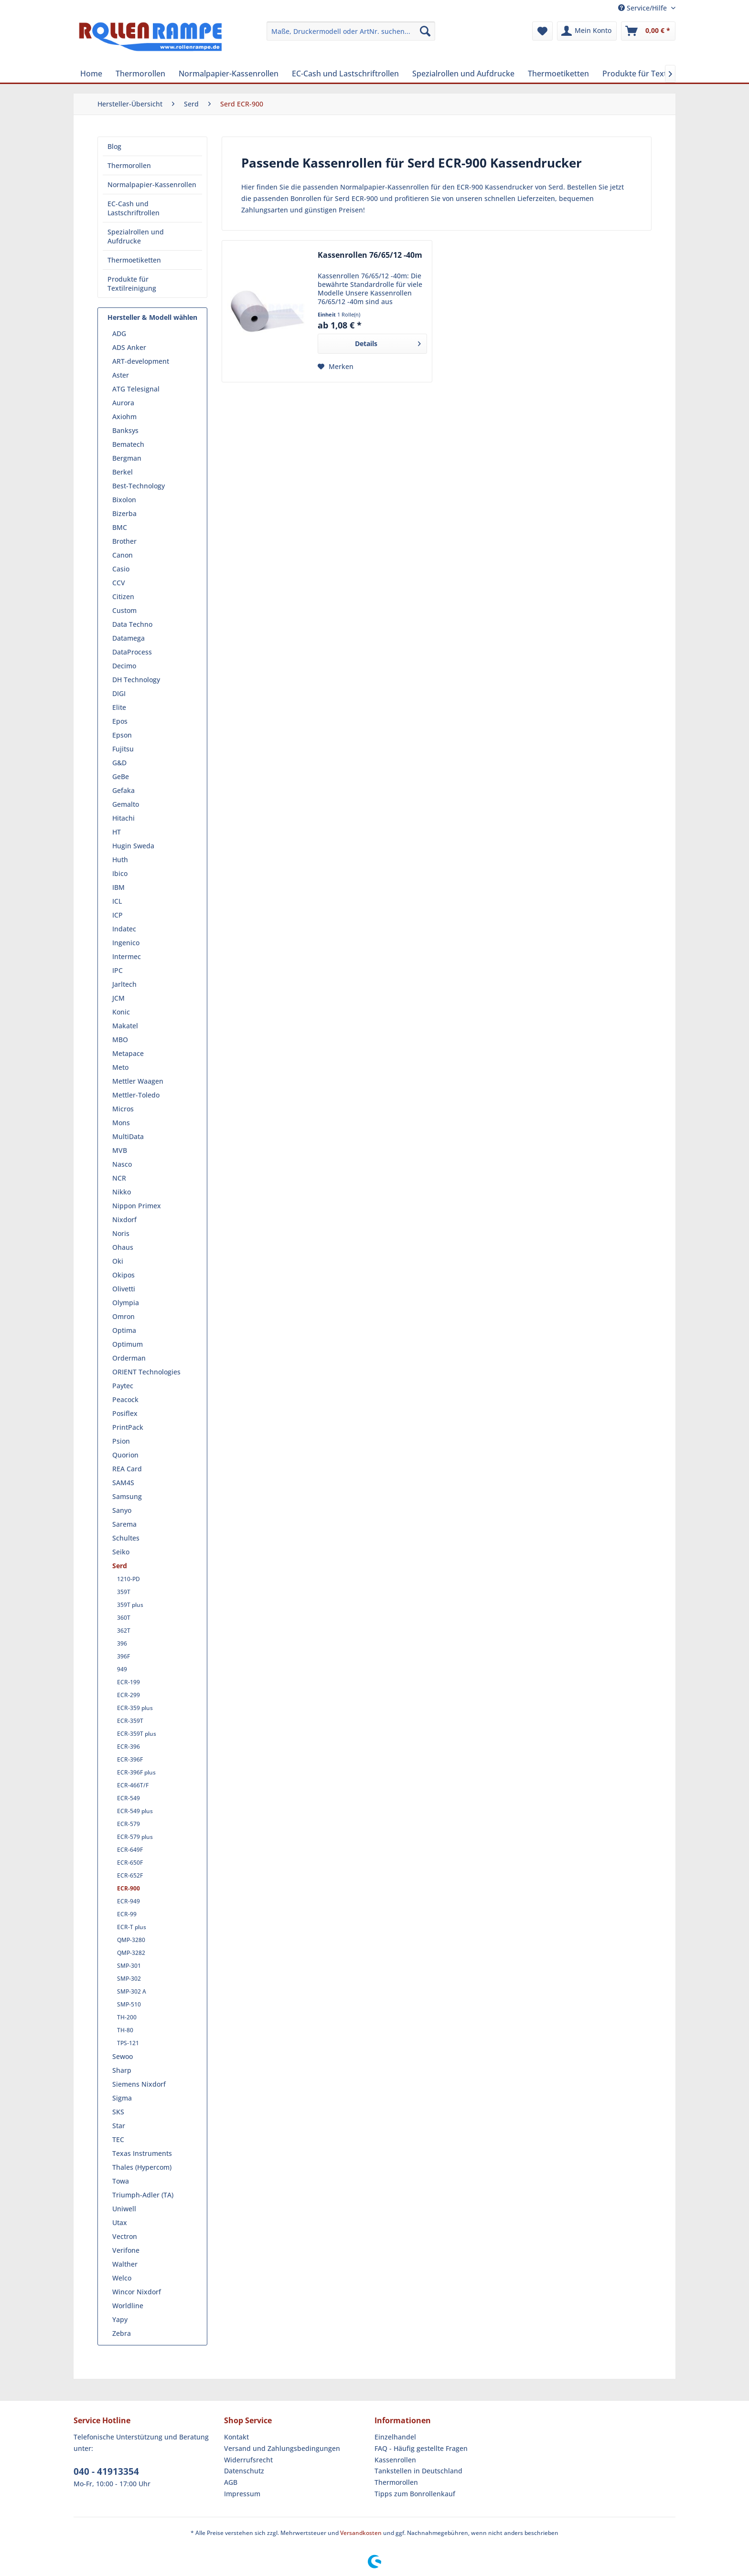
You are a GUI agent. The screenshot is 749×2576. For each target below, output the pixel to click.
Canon (122, 555)
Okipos (123, 1274)
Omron (123, 1316)
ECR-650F (130, 1862)
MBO (120, 1039)
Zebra (121, 2333)
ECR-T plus (131, 1927)
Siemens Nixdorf (139, 2084)
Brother (124, 541)
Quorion (125, 1454)
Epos (120, 721)
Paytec (122, 1385)
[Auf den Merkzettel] (335, 366)
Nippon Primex (136, 1205)
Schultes (125, 1537)
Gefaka (123, 790)
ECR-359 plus (135, 1708)
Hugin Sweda (133, 845)
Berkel (122, 471)
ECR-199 (128, 1682)
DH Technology (136, 679)
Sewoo (122, 2056)
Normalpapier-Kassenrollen (151, 184)
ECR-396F (130, 1759)
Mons (121, 1122)
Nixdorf (124, 1219)
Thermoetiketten (134, 259)
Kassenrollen (395, 2459)
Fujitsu (123, 748)
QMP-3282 (131, 1953)
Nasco (122, 1164)
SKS (118, 2111)
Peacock (125, 1399)
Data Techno (132, 624)
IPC (117, 970)
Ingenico (125, 942)
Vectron (124, 2236)
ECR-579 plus (135, 1837)
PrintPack (127, 1427)
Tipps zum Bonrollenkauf (414, 2493)
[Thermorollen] (140, 73)
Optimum (127, 1344)
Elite (119, 707)
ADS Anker (129, 347)
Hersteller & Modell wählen (152, 317)
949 (122, 1669)
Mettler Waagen (137, 1081)
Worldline (127, 2305)
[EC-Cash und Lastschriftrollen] (345, 73)
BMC (119, 527)
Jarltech (124, 984)
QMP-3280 (131, 1940)
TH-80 (125, 2030)
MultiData (128, 1136)
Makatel (125, 1025)
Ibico (120, 873)
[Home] (91, 73)
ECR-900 (128, 1888)
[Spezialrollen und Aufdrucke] (463, 73)
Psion (121, 1441)
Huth (120, 859)
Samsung (127, 1496)
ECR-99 (127, 1914)
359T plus (130, 1605)
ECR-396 (128, 1746)
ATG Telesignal (136, 388)
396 (122, 1643)
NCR (119, 1177)
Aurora (123, 402)
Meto (120, 1067)
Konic (121, 1011)
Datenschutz (244, 2470)
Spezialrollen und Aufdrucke (135, 236)
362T (123, 1630)
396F (123, 1656)
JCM (118, 998)
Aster (120, 375)
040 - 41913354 (106, 2471)
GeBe (120, 776)
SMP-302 (129, 1978)
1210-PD (128, 1579)
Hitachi (123, 818)
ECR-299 (128, 1695)
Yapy (120, 2319)
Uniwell (124, 2208)
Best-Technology (138, 485)
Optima (124, 1330)
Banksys (125, 430)
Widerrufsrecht (248, 2459)
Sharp (121, 2070)
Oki (117, 1261)
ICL (117, 901)
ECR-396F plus (136, 1772)
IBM (118, 887)
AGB (230, 2482)
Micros (123, 1108)
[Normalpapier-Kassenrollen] (228, 73)
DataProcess (132, 651)
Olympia (125, 1302)
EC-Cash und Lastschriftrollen (133, 208)
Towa (120, 2180)
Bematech (128, 444)
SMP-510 (129, 2004)
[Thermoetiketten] (558, 73)
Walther (125, 2264)
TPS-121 (128, 2043)
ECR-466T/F (133, 1785)
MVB (119, 1150)
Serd (119, 1565)
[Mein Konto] (587, 31)
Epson (122, 734)
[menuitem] (351, 31)
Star (118, 2125)
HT (116, 831)
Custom (124, 610)
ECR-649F (130, 1850)
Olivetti (123, 1288)
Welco (121, 2277)
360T (123, 1618)
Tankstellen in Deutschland (418, 2470)
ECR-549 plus (135, 1811)
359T (123, 1592)
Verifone (125, 2250)
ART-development (140, 361)
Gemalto (125, 804)
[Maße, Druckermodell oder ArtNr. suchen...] (351, 31)
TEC (118, 2139)
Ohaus (122, 1247)
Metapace (128, 1053)
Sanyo (121, 1510)
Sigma (122, 2097)
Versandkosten (361, 2533)
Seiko (120, 1551)
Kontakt (236, 2436)
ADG (119, 333)
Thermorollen (129, 165)
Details (388, 342)
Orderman (129, 1357)
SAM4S (123, 1482)
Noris (120, 1233)
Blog (114, 146)
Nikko (121, 1191)
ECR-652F (130, 1875)
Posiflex (125, 1413)
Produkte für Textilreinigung (131, 283)
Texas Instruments (142, 2153)
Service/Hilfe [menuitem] (643, 7)
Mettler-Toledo (136, 1094)
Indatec (124, 928)
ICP (117, 914)
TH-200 (127, 2017)
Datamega (128, 638)
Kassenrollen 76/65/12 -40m (370, 255)
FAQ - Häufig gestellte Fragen (421, 2448)
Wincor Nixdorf (136, 2291)
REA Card (127, 1468)
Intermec (126, 956)
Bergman (126, 458)
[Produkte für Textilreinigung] (654, 73)
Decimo (124, 665)
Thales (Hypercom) (141, 2167)
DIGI (119, 693)
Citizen (123, 596)
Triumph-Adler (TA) (142, 2194)
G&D (119, 762)
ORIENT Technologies (146, 1371)
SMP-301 (129, 1966)
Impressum (242, 2493)
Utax (119, 2222)
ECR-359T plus (136, 1734)
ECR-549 (128, 1798)
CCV (118, 582)
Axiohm (124, 416)
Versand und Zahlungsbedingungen (282, 2448)
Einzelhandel (395, 2436)
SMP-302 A (131, 1991)
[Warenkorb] (648, 31)
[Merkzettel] (542, 31)
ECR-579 (128, 1824)
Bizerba (124, 513)
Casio (120, 568)
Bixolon (124, 499)
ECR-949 (128, 1901)
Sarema (124, 1524)
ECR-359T (130, 1721)
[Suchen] (425, 31)
